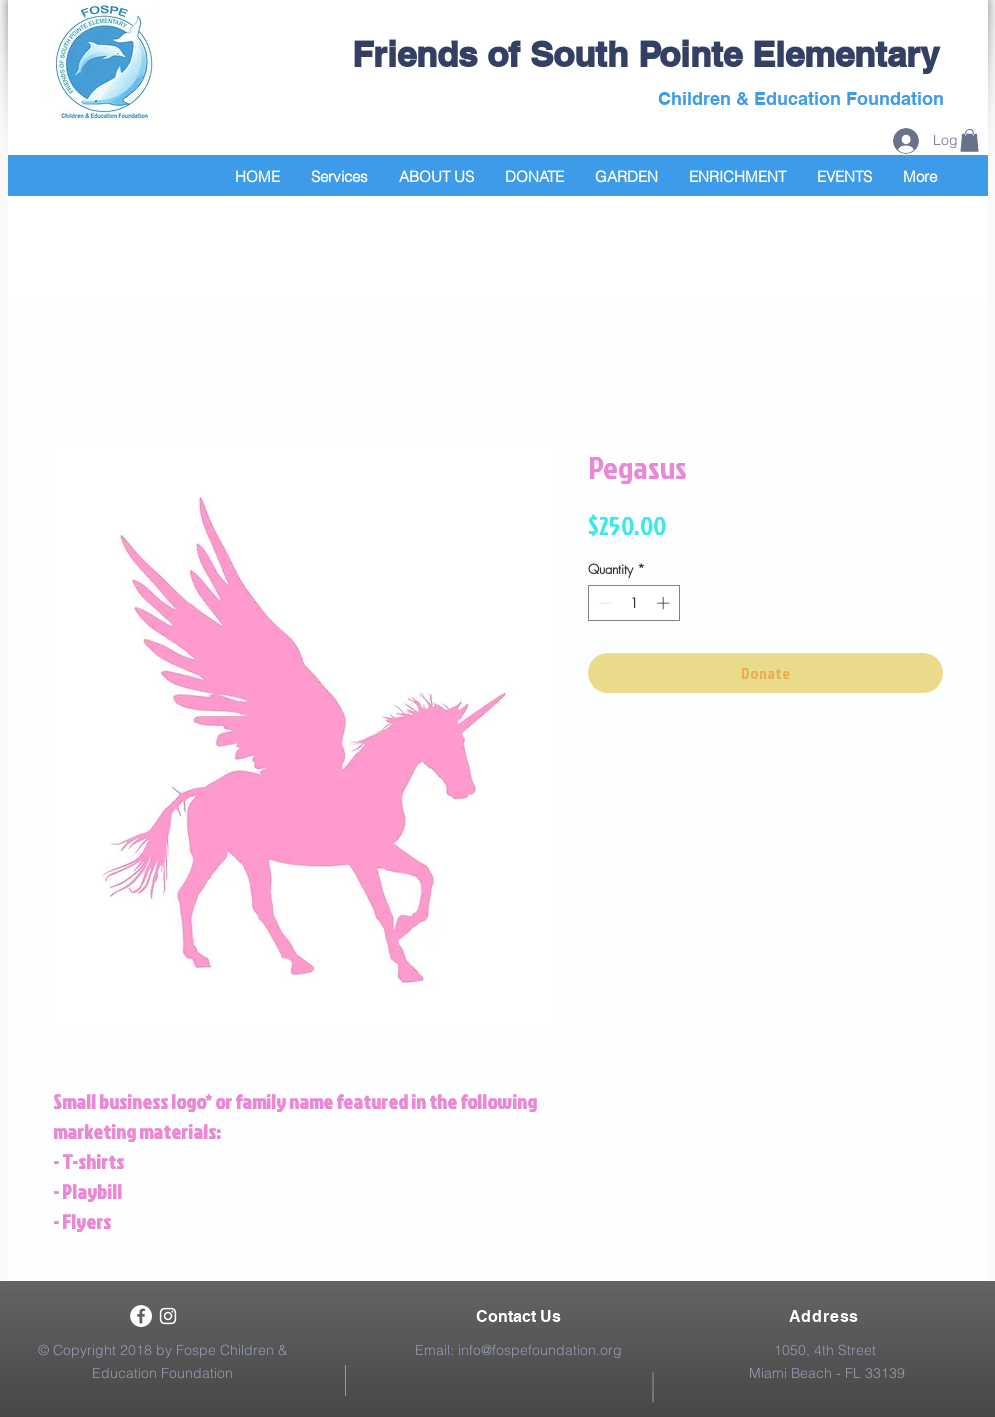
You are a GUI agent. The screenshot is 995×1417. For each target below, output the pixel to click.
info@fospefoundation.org (540, 1350)
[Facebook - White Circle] (141, 1316)
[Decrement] (603, 603)
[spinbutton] (633, 603)
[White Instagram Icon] (168, 1316)
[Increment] (665, 603)
